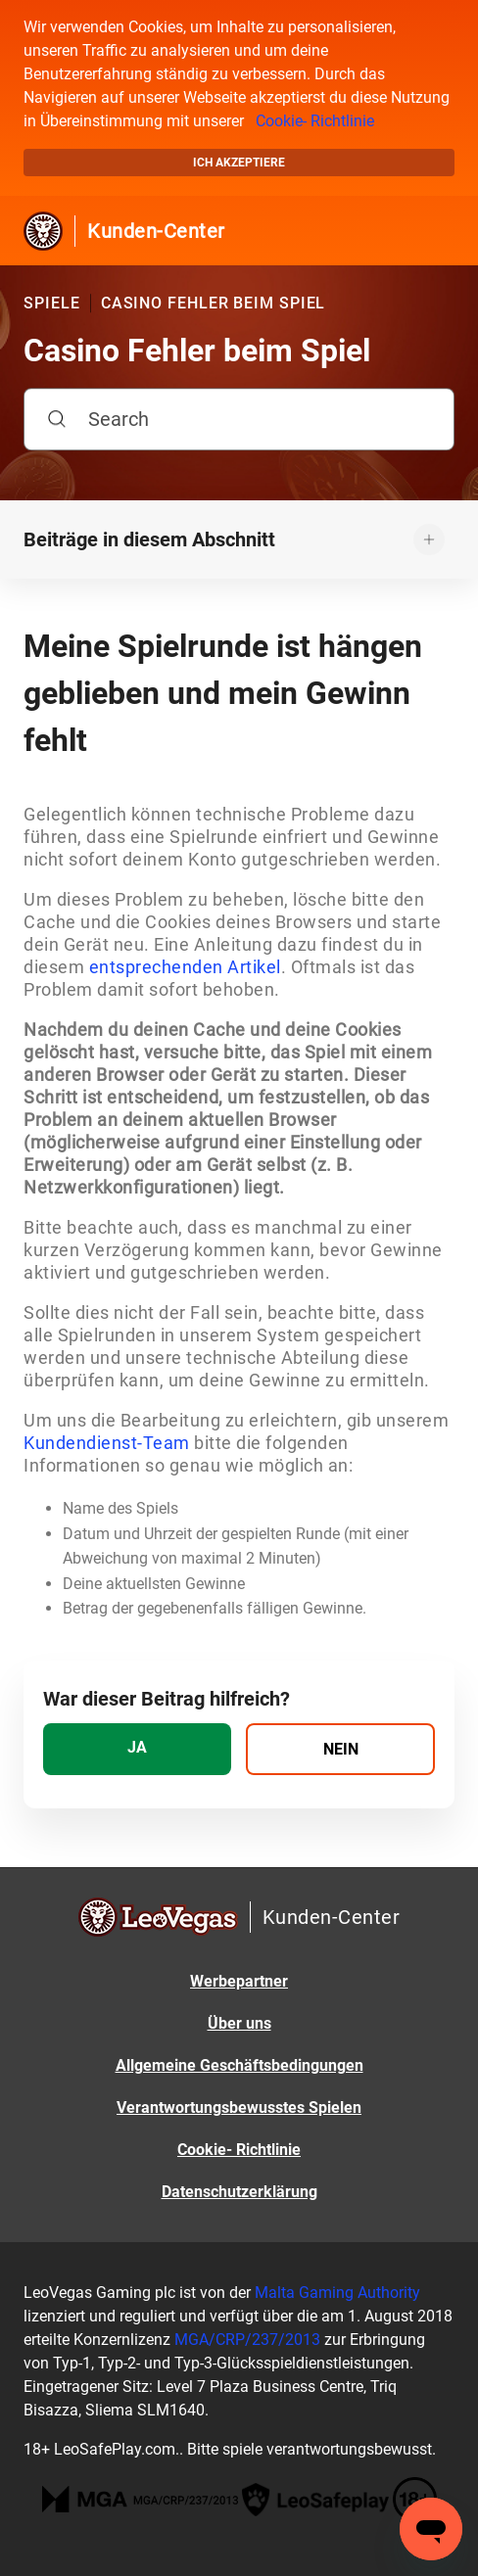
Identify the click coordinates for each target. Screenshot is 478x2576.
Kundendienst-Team (107, 1442)
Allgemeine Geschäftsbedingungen (239, 2065)
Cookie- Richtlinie (315, 121)
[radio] (137, 1749)
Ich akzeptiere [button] (239, 162)
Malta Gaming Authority (337, 2292)
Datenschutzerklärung (239, 2191)
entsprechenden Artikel (185, 967)
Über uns (239, 2023)
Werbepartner (239, 1981)
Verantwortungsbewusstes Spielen (239, 2107)
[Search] (239, 419)
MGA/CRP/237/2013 (247, 2339)
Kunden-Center (156, 231)
